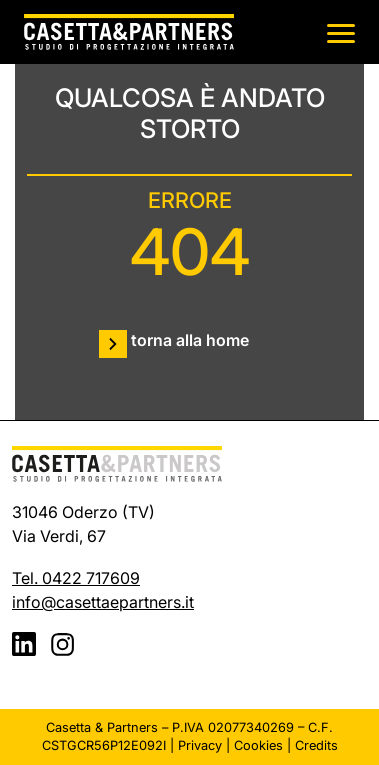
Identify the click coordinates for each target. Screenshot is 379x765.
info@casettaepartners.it (103, 602)
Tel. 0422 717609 (76, 578)
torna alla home (190, 340)
